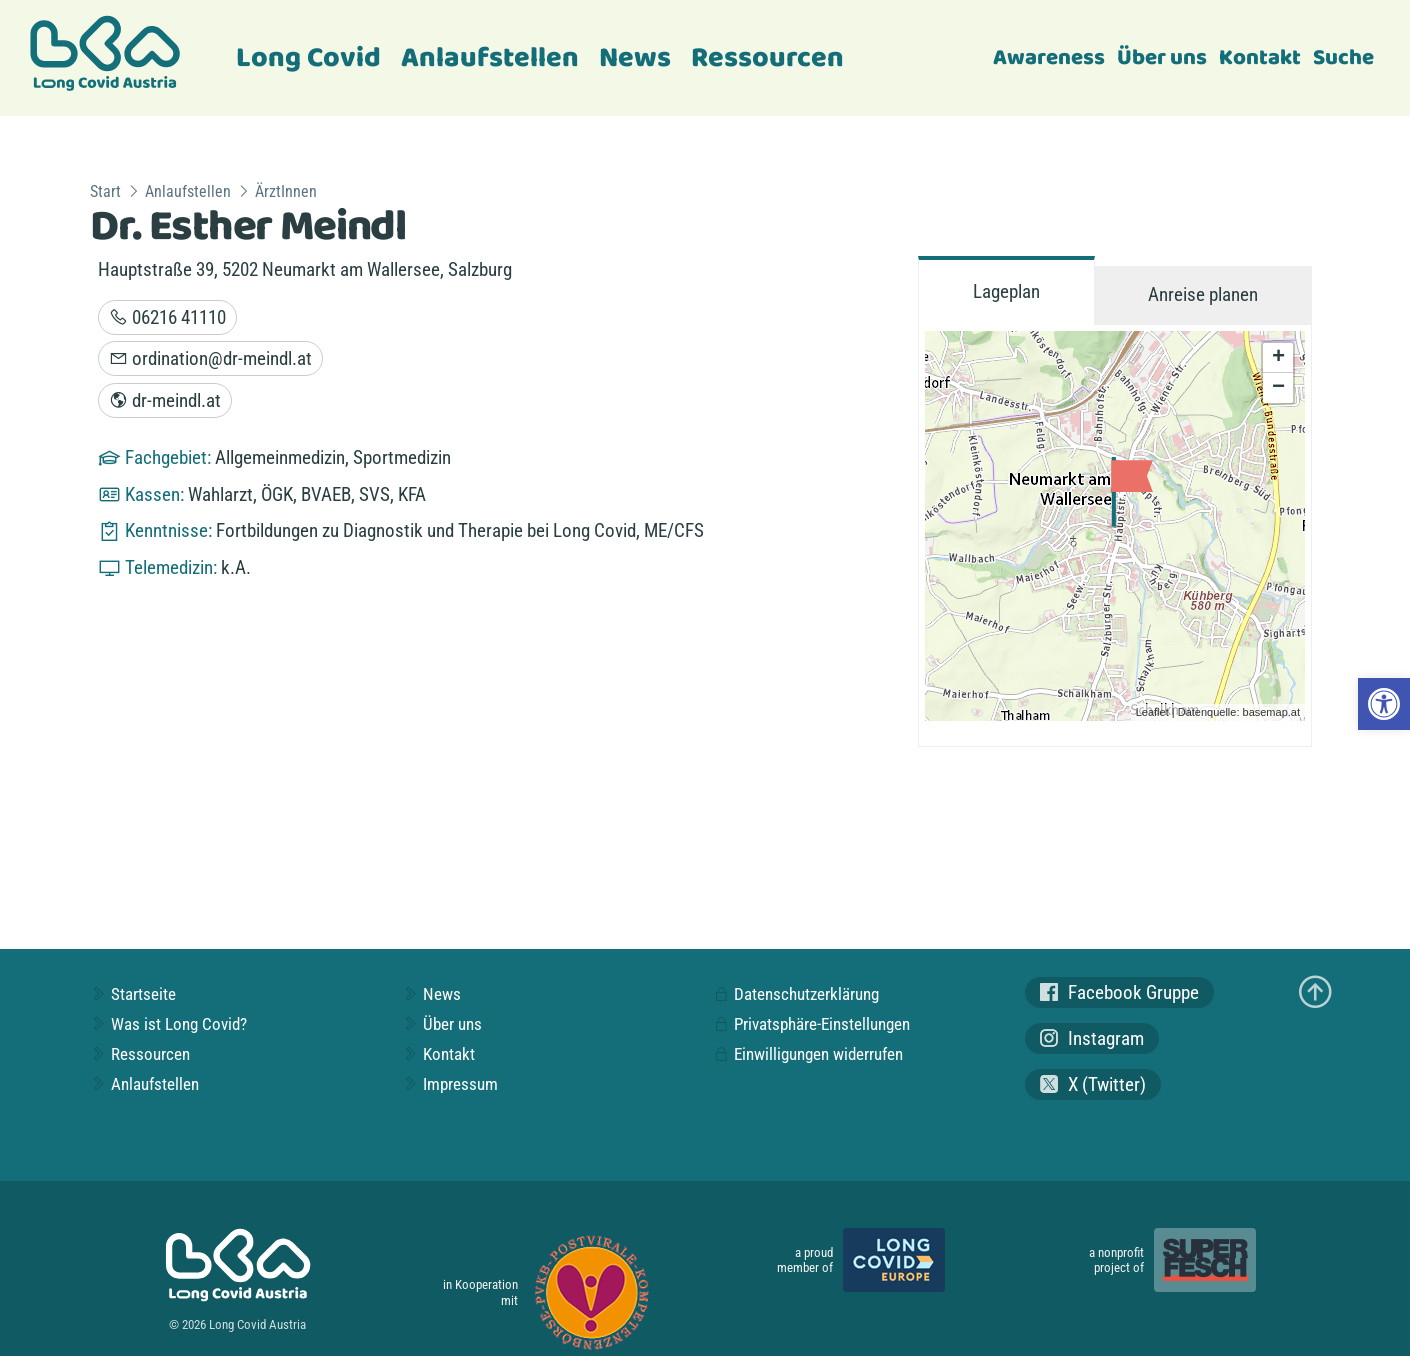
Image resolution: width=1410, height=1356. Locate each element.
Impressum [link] (450, 1084)
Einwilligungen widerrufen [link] (808, 1054)
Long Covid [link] (308, 58)
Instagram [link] (1092, 1038)
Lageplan (1006, 291)
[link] (1384, 704)
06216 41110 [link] (167, 317)
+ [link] (1278, 358)
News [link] (635, 58)
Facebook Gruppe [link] (1119, 992)
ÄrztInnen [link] (286, 191)
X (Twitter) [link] (1093, 1084)
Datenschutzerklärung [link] (796, 994)
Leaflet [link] (1152, 712)
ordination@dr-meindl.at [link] (210, 358)
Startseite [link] (133, 994)
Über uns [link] (1162, 58)
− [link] (1278, 388)
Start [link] (105, 191)
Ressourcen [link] (767, 58)
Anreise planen (1203, 294)
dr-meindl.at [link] (165, 400)
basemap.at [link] (1271, 712)
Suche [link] (1343, 58)
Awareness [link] (1049, 58)
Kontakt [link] (1260, 58)
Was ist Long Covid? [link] (168, 1024)
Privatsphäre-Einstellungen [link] (811, 1024)
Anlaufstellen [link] (490, 58)
